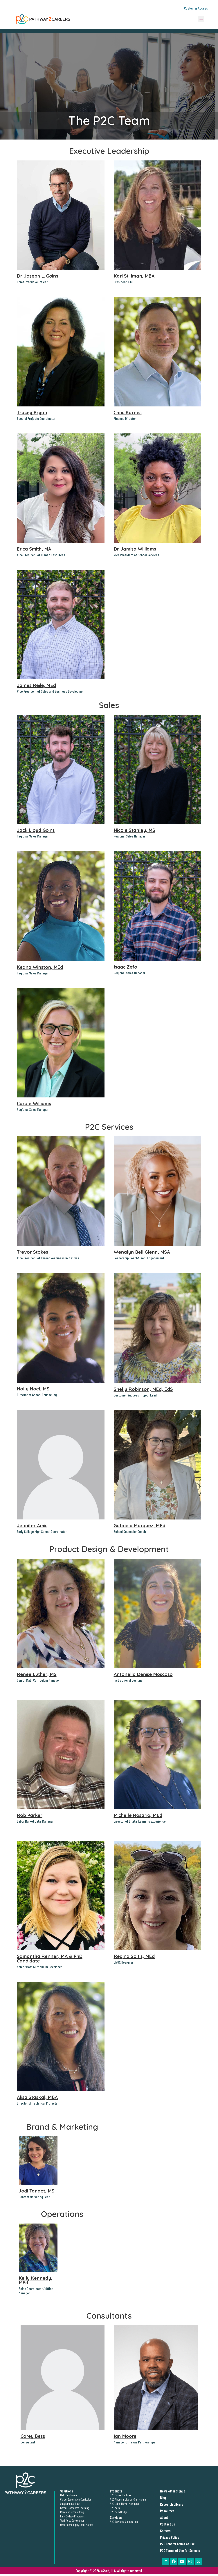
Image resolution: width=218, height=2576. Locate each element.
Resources (167, 2511)
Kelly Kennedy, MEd (35, 2280)
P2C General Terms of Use (177, 2544)
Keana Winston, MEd (40, 967)
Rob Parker (29, 1815)
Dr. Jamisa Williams (135, 549)
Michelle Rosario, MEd (138, 1815)
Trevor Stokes (32, 1252)
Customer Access (196, 8)
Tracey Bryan (32, 412)
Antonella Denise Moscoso (143, 1674)
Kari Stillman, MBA (134, 276)
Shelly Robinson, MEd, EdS (143, 1389)
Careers (165, 2530)
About (164, 2517)
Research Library (171, 2504)
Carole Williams (34, 1103)
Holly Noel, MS (33, 1389)
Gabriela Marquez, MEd (139, 1525)
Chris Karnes (128, 412)
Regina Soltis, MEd (134, 1956)
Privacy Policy (169, 2537)
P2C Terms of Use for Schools (180, 2550)
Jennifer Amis (32, 1525)
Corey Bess (33, 2436)
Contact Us (167, 2524)
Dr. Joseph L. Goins (37, 276)
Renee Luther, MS (37, 1674)
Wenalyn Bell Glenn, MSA (142, 1252)
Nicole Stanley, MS (134, 830)
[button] (201, 19)
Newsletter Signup (172, 2491)
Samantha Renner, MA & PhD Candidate (49, 1958)
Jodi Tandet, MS (36, 2191)
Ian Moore (125, 2436)
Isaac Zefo (125, 967)
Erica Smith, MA (34, 549)
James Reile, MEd (36, 685)
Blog (163, 2497)
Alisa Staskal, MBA (37, 2097)
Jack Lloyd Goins (36, 830)
